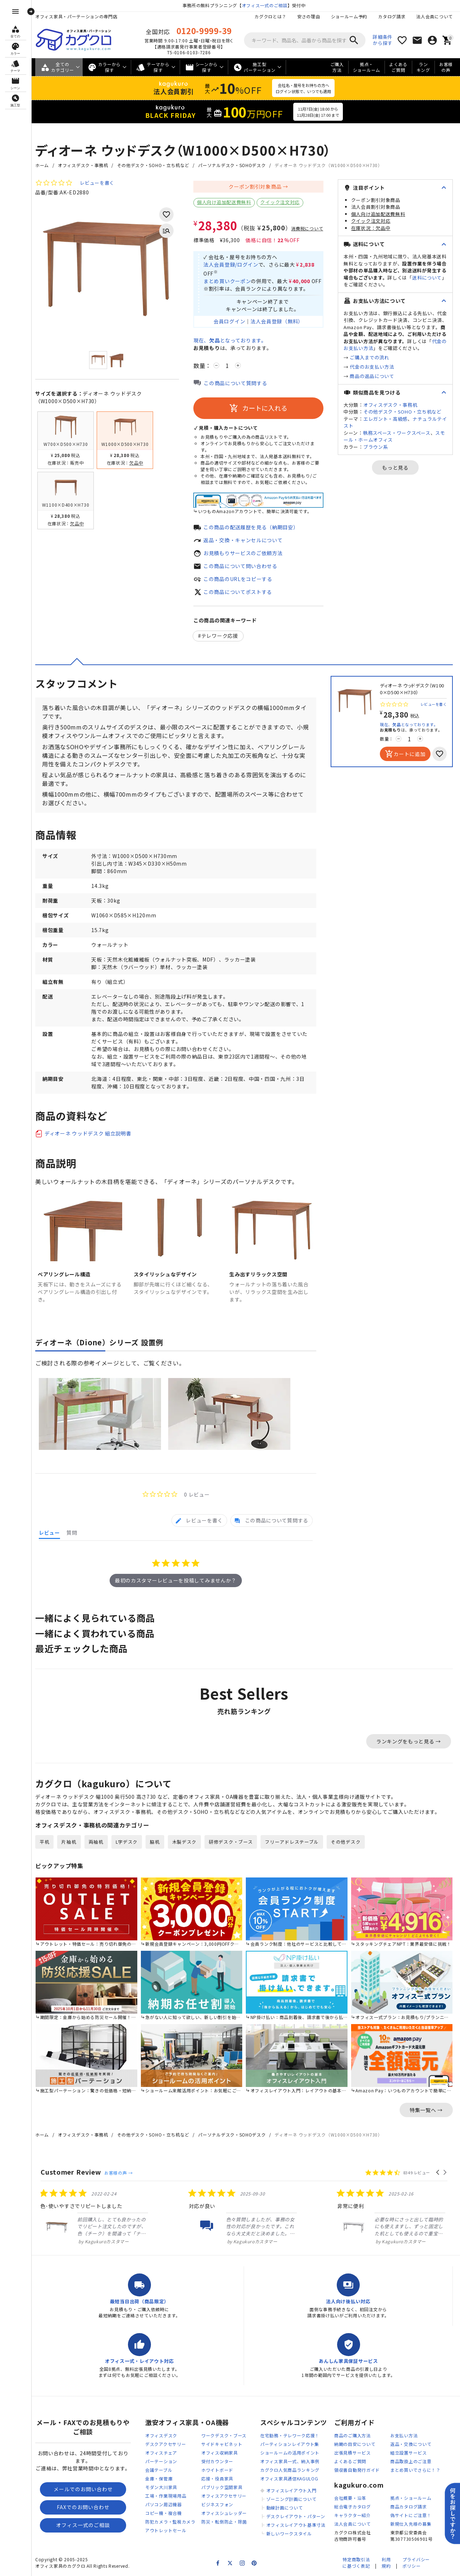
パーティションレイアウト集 (289, 2444)
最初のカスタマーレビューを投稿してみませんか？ (175, 1580)
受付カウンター (217, 2461)
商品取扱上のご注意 (410, 2461)
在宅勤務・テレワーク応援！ (289, 2435)
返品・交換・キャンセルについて (243, 540)
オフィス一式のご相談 (265, 5)
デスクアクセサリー (165, 2444)
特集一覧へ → (426, 2110)
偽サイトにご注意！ (410, 2515)
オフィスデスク (161, 2435)
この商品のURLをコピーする (237, 578)
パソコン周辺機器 (163, 2504)
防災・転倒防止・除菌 (224, 2522)
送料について (427, 277)
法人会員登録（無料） (276, 321)
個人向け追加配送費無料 (224, 202)
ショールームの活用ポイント (289, 2453)
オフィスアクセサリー (224, 2496)
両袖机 (96, 1841)
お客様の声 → (118, 2173)
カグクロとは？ (270, 16)
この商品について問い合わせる (240, 566)
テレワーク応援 (219, 635)
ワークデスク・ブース (224, 2435)
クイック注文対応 (280, 202)
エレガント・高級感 (385, 418)
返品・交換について (410, 2444)
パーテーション (161, 2461)
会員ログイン (229, 321)
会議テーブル (158, 2470)
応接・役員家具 (217, 2478)
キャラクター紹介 (352, 2515)
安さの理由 (308, 16)
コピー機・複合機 (163, 2513)
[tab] (199, 1520)
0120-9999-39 (204, 30)
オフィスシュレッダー (224, 2513)
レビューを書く (97, 183)
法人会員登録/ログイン (230, 264)
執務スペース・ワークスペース (397, 432)
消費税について (307, 228)
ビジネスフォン (217, 2504)
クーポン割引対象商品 (255, 186)
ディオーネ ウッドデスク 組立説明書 (88, 1133)
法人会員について (434, 16)
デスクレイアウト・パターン (295, 2516)
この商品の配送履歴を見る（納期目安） (251, 527)
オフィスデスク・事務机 (83, 165)
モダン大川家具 (161, 2487)
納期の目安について (354, 2444)
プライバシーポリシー (416, 2562)
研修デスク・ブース (231, 1841)
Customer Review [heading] (71, 2172)
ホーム (42, 165)
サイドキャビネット (221, 2444)
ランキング (423, 67)
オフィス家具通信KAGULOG (289, 2478)
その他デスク (345, 1841)
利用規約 (386, 2562)
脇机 (155, 1841)
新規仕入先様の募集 (410, 2524)
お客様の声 (446, 67)
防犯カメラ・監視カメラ (170, 2522)
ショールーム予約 (349, 16)
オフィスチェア (161, 2453)
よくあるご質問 (398, 67)
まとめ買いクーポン (227, 281)
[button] (438, 2172)
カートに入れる (258, 408)
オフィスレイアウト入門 (291, 2490)
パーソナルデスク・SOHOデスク (232, 165)
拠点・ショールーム (366, 67)
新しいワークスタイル (289, 2533)
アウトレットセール (165, 2530)
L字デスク (127, 1841)
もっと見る (395, 467)
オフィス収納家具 (219, 2453)
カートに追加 (405, 754)
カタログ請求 (391, 16)
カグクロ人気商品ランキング (289, 2470)
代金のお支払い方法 (372, 366)
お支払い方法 (404, 2435)
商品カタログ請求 (408, 2506)
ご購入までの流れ (369, 357)
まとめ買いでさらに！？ (415, 2470)
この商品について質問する (235, 383)
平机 (44, 1841)
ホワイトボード (217, 2470)
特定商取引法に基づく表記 (356, 2562)
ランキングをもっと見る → (408, 1741)
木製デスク (184, 1841)
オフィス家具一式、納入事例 (289, 2461)
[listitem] (94, 2216)
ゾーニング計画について (291, 2499)
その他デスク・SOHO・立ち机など (153, 165)
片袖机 (68, 1841)
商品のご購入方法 (352, 2435)
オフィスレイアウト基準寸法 (296, 2525)
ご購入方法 (337, 67)
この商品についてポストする (237, 591)
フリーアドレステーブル (292, 1841)
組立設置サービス (408, 2453)
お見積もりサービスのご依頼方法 (243, 553)
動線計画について (284, 2507)
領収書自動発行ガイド (357, 2470)
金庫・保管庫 (158, 2478)
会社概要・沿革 (350, 2498)
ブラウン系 (375, 446)
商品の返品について (372, 376)
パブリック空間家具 (221, 2487)
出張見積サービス (352, 2453)
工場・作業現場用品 (165, 2496)
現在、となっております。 (230, 340)
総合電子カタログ (352, 2506)
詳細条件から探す (382, 39)
